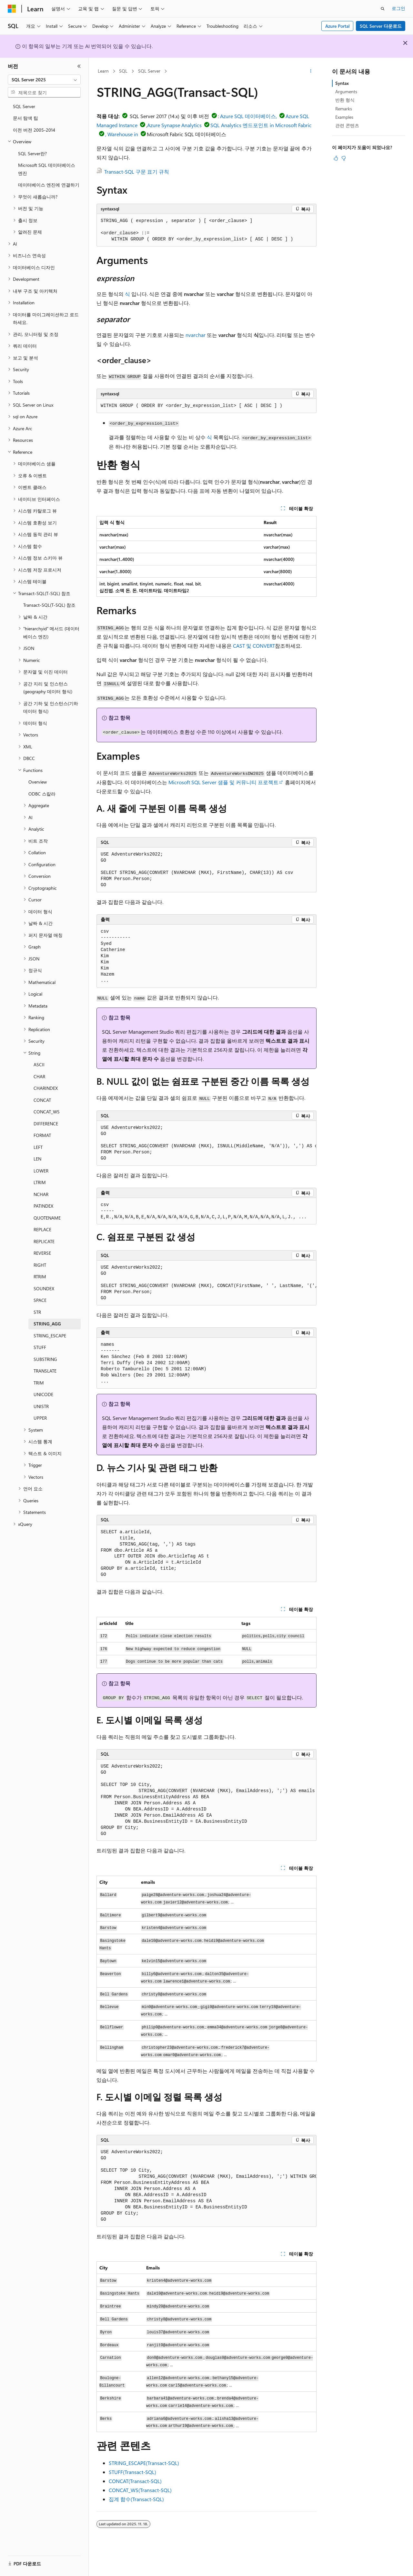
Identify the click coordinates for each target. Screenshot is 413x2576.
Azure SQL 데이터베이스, (248, 116)
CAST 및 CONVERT (254, 645)
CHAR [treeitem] (39, 1076)
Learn (103, 71)
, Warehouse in (121, 134)
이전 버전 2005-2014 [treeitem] (34, 130)
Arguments (346, 91)
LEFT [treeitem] (38, 1147)
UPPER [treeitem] (40, 1418)
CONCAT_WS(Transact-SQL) (140, 2490)
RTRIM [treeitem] (40, 1276)
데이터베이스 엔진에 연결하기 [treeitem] (48, 185)
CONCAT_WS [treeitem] (47, 1112)
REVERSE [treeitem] (42, 1253)
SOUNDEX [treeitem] (44, 1288)
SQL (123, 71)
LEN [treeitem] (37, 1159)
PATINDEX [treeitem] (43, 1206)
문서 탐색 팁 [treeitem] (25, 118)
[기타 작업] (311, 71)
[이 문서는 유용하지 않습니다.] (344, 158)
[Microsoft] (12, 9)
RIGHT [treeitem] (40, 1265)
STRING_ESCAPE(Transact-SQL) (144, 2462)
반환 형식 (345, 100)
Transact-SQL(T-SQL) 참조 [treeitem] (49, 605)
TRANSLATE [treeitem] (45, 1371)
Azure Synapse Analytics (174, 125)
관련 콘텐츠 (347, 125)
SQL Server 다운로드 (381, 26)
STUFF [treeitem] (40, 1347)
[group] (206, 1143)
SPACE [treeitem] (40, 1300)
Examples (344, 117)
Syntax (342, 83)
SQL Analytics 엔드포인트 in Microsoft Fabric (261, 125)
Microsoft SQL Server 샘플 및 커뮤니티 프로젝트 (223, 782)
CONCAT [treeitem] (42, 1100)
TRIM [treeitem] (39, 1383)
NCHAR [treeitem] (41, 1194)
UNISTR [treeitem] (41, 1406)
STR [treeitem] (37, 1312)
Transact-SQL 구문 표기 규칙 (136, 171)
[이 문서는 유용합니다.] (336, 158)
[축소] (79, 66)
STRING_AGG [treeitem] (47, 1324)
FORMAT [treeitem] (42, 1135)
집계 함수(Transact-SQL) (136, 2499)
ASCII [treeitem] (39, 1064)
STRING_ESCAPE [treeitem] (50, 1336)
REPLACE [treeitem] (42, 1229)
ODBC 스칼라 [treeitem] (41, 794)
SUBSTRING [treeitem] (45, 1359)
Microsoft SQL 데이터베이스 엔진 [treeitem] (46, 169)
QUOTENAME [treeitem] (47, 1218)
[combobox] (44, 80)
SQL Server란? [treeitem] (32, 153)
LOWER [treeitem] (41, 1171)
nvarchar (196, 334)
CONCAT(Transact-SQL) (135, 2481)
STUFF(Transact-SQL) (132, 2472)
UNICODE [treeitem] (43, 1394)
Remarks (343, 109)
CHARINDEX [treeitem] (46, 1088)
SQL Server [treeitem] (24, 106)
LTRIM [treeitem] (40, 1182)
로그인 (398, 8)
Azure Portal (337, 26)
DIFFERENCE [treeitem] (46, 1124)
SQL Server (149, 71)
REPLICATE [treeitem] (44, 1241)
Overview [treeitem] (37, 782)
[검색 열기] (382, 9)
